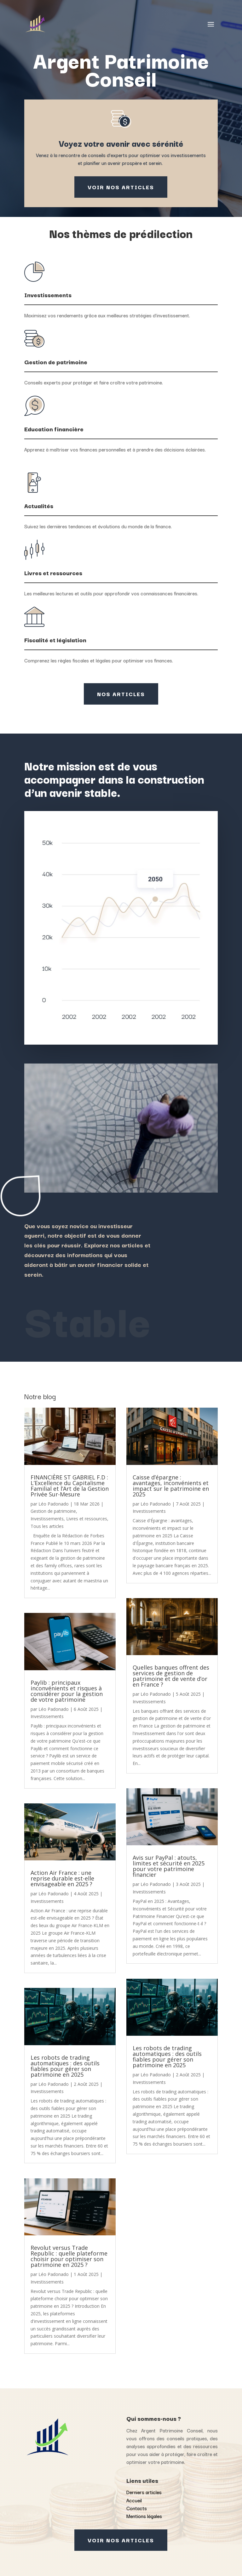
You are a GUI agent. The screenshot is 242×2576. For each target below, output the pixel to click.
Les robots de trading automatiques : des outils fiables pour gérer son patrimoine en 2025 (65, 2066)
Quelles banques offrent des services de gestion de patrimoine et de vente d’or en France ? (171, 1676)
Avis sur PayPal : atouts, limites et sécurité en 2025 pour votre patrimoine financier (169, 1866)
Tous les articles (47, 1526)
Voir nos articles (121, 187)
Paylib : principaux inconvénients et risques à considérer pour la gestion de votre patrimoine (67, 1691)
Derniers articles (144, 2492)
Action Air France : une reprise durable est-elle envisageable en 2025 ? (62, 1878)
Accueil (134, 2500)
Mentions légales (144, 2516)
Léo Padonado (53, 1504)
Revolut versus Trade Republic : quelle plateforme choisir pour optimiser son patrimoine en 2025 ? (69, 2256)
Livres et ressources (86, 1519)
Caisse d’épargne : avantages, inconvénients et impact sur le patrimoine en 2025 (171, 1485)
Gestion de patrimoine (53, 1511)
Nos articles (121, 693)
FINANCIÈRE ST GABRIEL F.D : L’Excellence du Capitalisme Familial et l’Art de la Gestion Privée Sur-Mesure (70, 1485)
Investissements (47, 1519)
